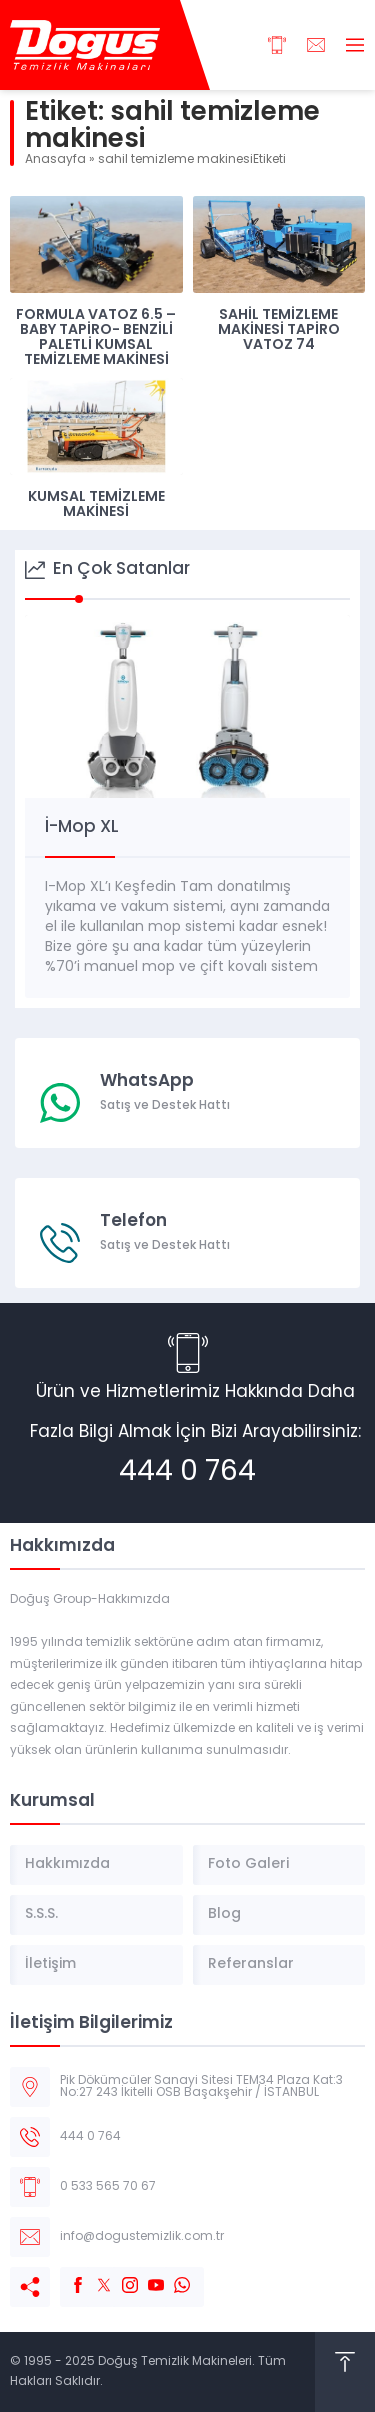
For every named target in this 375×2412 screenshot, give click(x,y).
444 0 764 (187, 1473)
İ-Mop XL (82, 827)
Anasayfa (55, 160)
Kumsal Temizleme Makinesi (96, 505)
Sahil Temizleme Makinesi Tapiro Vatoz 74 (279, 330)
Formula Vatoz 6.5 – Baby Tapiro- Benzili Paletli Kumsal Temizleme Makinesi (96, 338)
